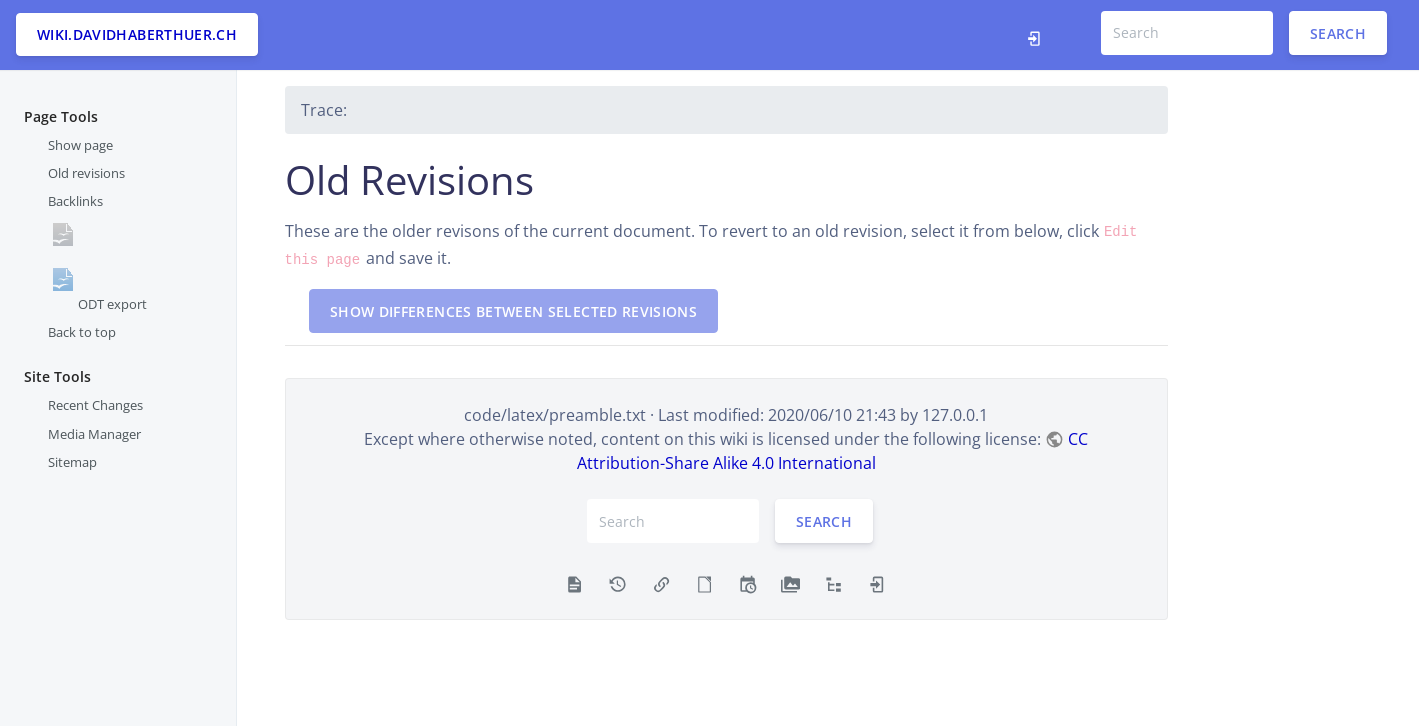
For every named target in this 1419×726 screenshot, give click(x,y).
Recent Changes (95, 405)
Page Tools (61, 116)
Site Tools (57, 376)
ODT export (112, 304)
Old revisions (86, 173)
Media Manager (94, 434)
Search (1338, 32)
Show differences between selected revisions (513, 311)
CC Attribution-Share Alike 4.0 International (832, 451)
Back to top (82, 332)
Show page (80, 145)
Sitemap (72, 462)
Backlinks (75, 201)
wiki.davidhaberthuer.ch (137, 34)
